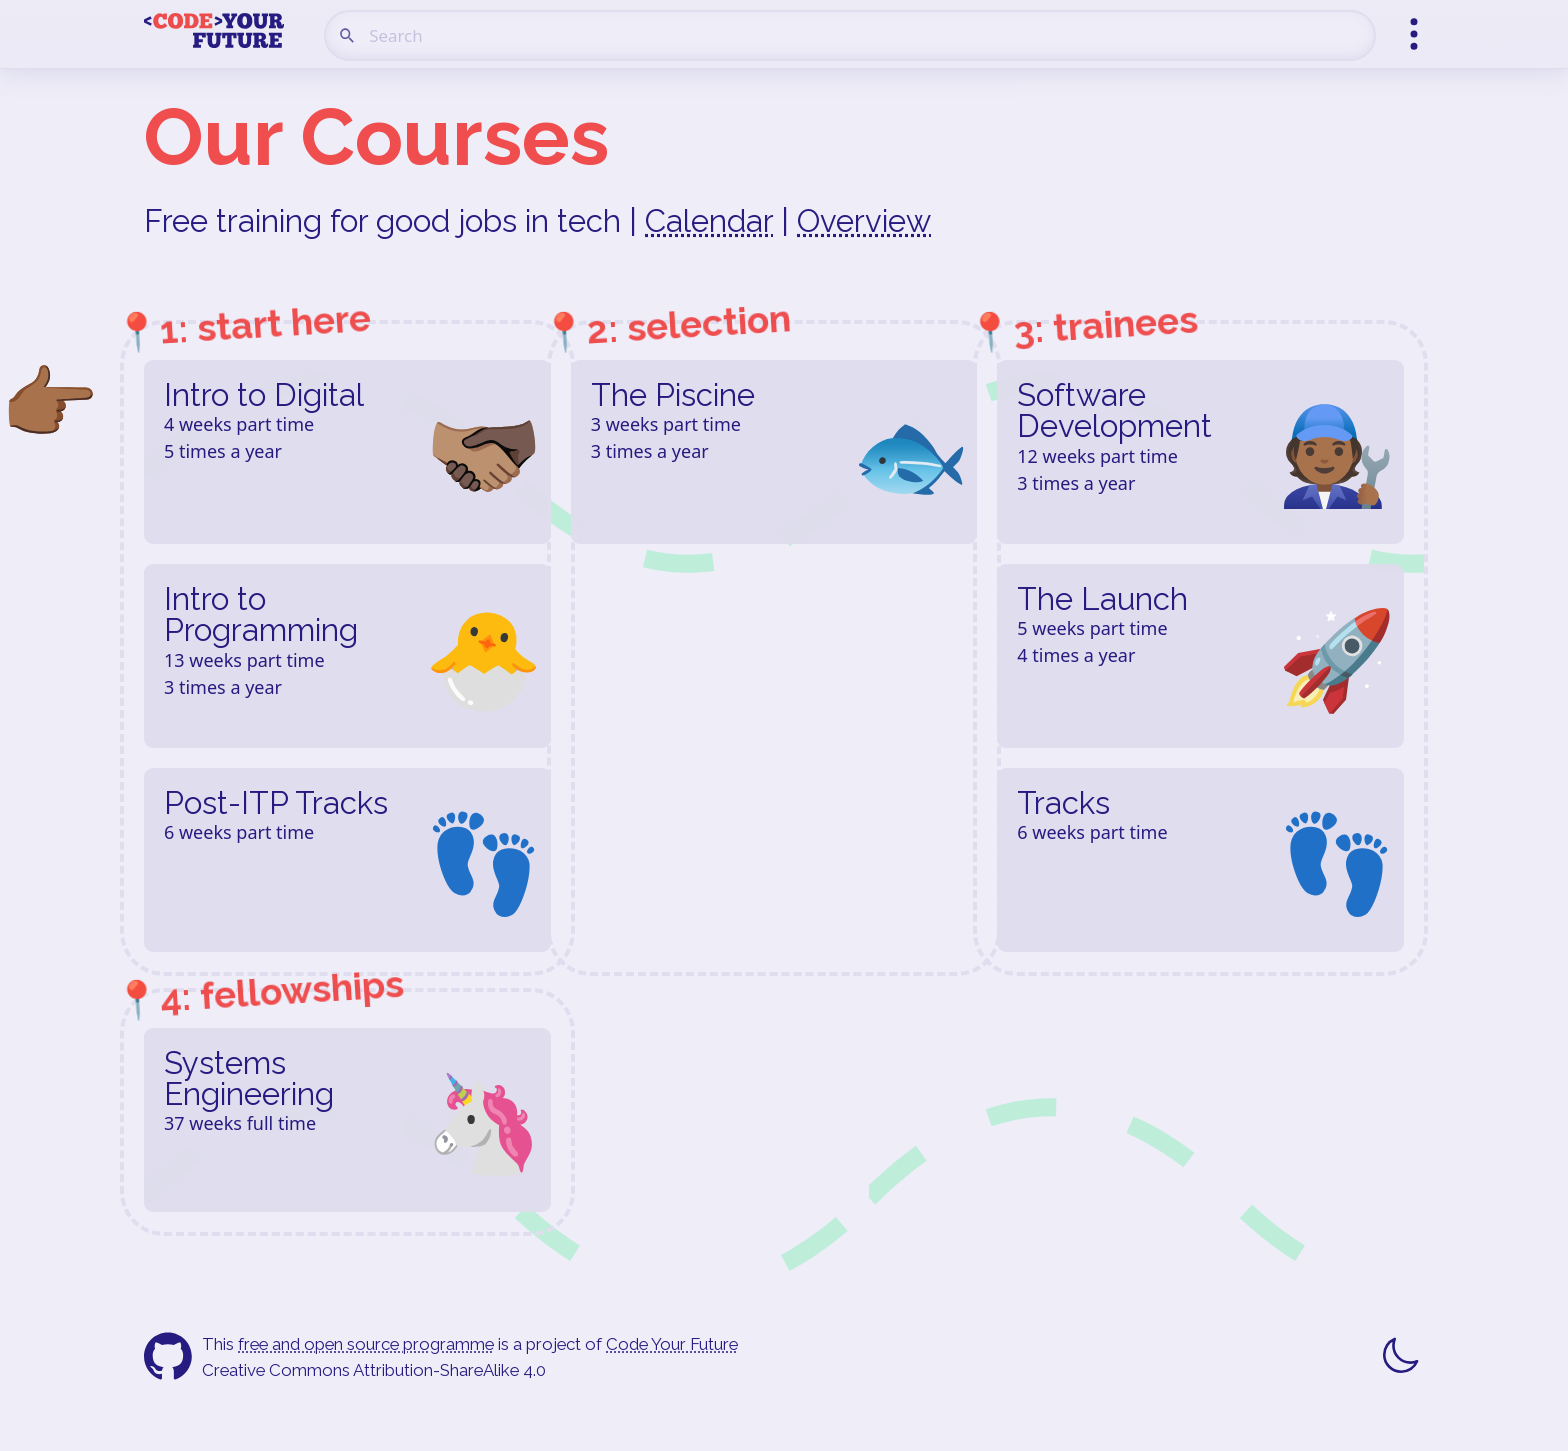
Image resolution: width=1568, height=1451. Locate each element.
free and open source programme (366, 1344)
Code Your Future (672, 1344)
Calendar (709, 221)
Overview (864, 221)
